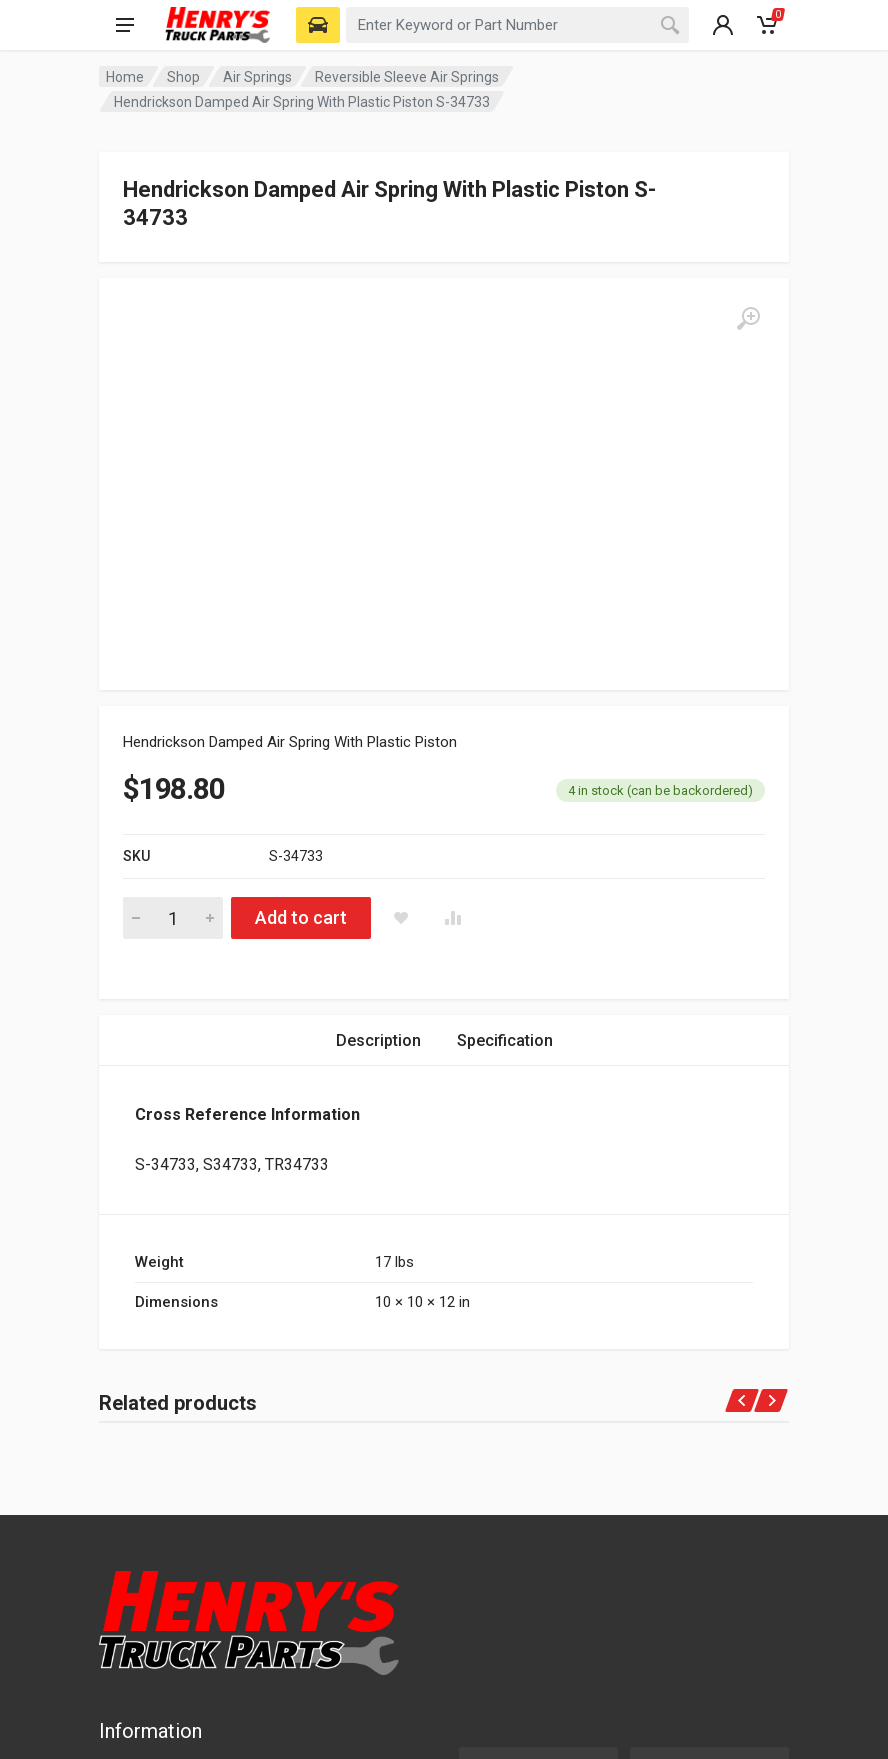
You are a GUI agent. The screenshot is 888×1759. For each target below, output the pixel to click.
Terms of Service (170, 1518)
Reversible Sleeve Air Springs (407, 77)
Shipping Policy (163, 1548)
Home (125, 77)
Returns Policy (161, 1578)
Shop (183, 77)
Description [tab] (378, 728)
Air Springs (257, 77)
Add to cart (301, 605)
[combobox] (517, 25)
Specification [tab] (505, 728)
